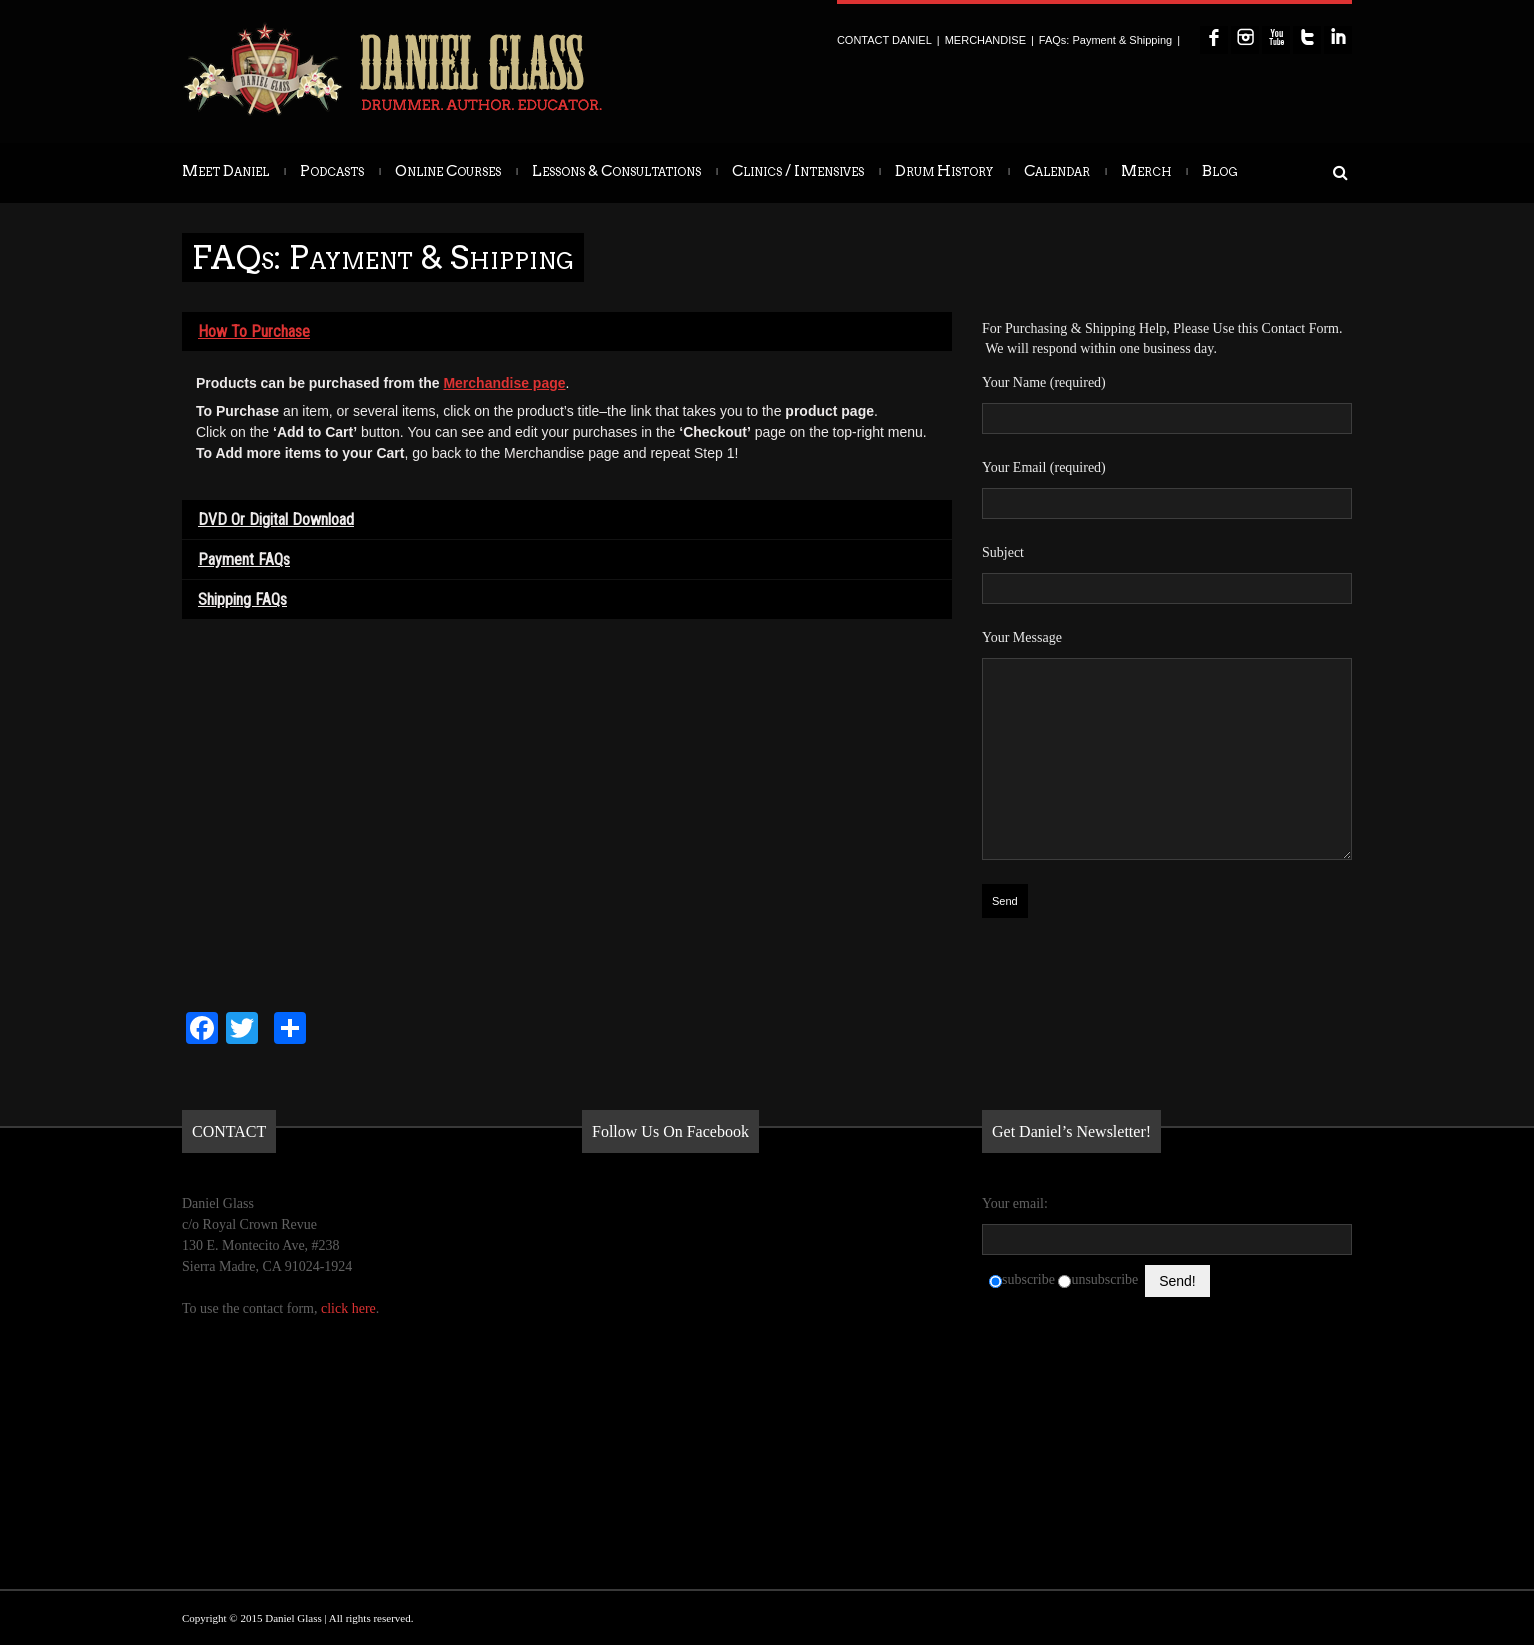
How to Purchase (254, 331)
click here (348, 1308)
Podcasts (332, 171)
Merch (1146, 171)
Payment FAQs (244, 559)
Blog (1220, 171)
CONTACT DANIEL (884, 40)
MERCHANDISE (985, 40)
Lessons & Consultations (616, 171)
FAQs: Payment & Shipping (1105, 40)
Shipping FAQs (242, 599)
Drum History (944, 171)
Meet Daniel (225, 171)
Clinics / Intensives (798, 171)
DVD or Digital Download (276, 519)
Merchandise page (504, 383)
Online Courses (448, 171)
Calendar (1057, 171)
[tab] (567, 331)
